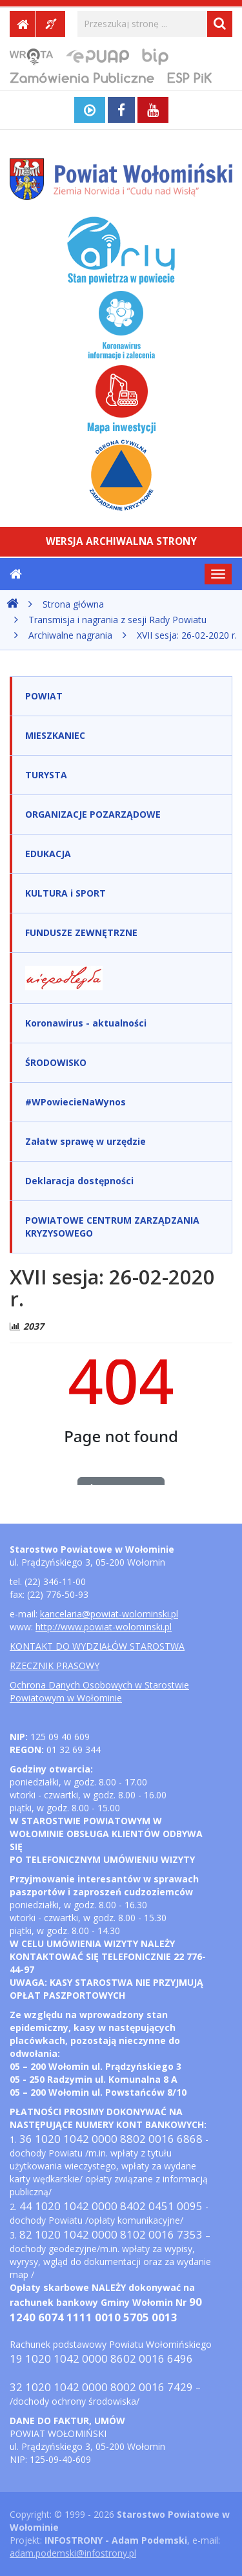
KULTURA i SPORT (65, 893)
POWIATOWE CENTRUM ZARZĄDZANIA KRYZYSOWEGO (112, 1226)
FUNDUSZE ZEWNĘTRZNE (81, 932)
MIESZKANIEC (55, 735)
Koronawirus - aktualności (85, 1023)
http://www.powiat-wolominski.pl (103, 1627)
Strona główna (73, 604)
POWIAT (44, 696)
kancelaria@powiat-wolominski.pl (109, 1614)
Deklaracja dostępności (79, 1181)
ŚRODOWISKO (55, 1062)
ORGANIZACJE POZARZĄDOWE (93, 814)
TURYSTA (46, 775)
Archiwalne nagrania (70, 635)
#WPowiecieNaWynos (75, 1102)
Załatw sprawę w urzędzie (85, 1141)
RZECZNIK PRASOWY (54, 1665)
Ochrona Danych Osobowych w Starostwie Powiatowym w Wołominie (99, 1691)
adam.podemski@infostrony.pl (73, 2553)
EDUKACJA (48, 853)
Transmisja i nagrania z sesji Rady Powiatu (117, 619)
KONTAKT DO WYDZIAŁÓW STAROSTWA (97, 1646)
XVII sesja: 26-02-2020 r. (187, 635)
